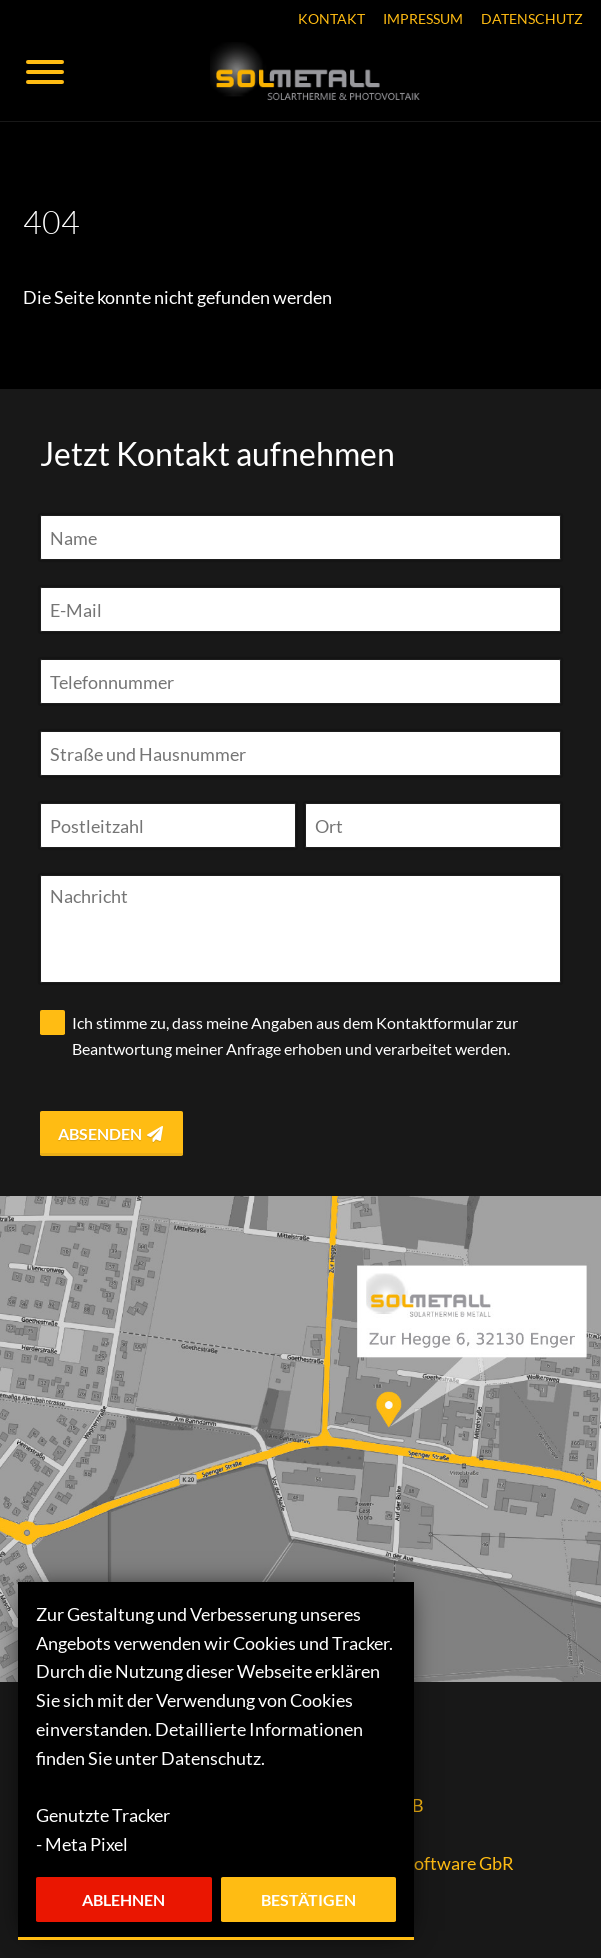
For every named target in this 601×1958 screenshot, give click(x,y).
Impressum (423, 19)
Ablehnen (123, 1899)
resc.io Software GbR (432, 1863)
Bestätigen (308, 1899)
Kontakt (331, 19)
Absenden (111, 1133)
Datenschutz (532, 19)
